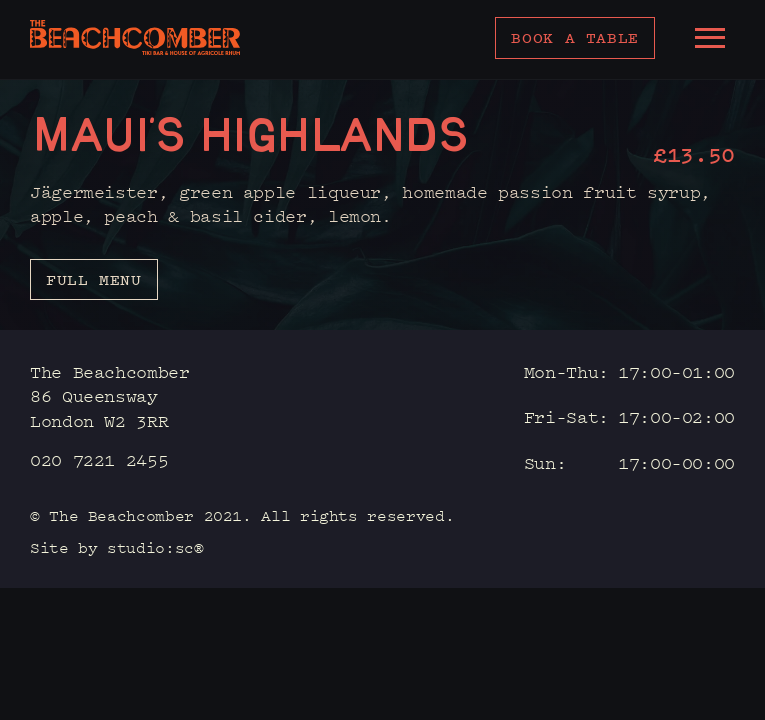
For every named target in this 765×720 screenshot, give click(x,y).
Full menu (94, 279)
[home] (135, 37)
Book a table (575, 37)
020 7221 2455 (99, 459)
